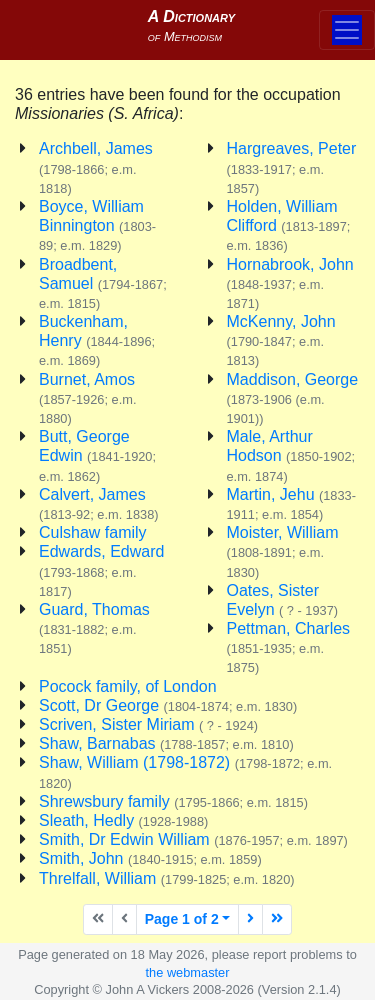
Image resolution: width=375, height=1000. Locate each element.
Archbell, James (96, 167)
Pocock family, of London (128, 686)
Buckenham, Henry (97, 340)
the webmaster (188, 972)
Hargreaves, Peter (292, 167)
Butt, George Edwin (97, 455)
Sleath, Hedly (123, 820)
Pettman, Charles (289, 647)
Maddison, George (293, 398)
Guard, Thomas (94, 628)
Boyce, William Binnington (97, 225)
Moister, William (283, 551)
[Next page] (250, 919)
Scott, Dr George (168, 705)
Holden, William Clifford (289, 225)
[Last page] (277, 919)
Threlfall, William (167, 878)
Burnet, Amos (87, 398)
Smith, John (150, 858)
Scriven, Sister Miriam (148, 724)
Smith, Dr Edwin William (193, 839)
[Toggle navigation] (347, 30)
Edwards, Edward (101, 570)
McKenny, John (281, 340)
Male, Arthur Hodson (291, 455)
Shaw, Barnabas (166, 743)
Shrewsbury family (173, 801)
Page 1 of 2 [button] (182, 919)
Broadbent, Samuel (103, 283)
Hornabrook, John (290, 283)
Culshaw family (93, 532)
